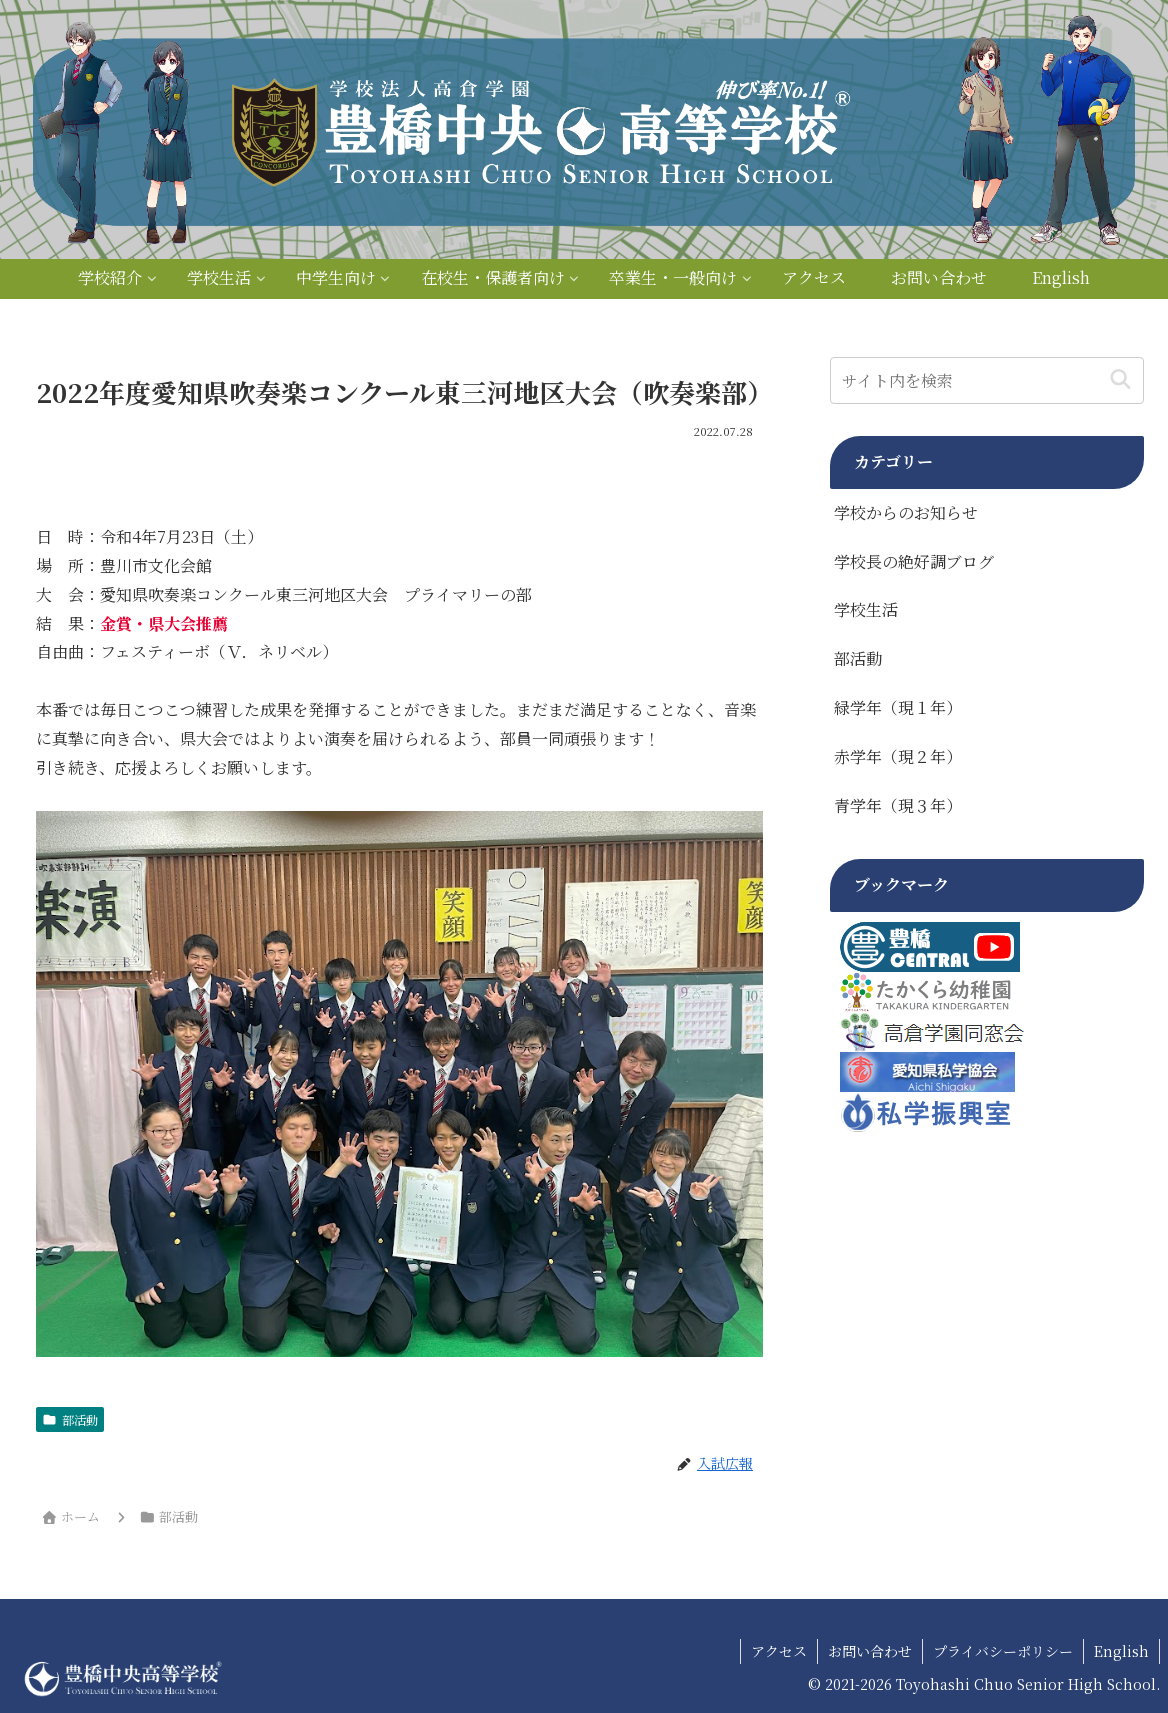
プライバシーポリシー (1003, 1651)
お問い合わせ (870, 1651)
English (1121, 1651)
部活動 (70, 1419)
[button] (1120, 380)
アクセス (779, 1651)
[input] (986, 380)
